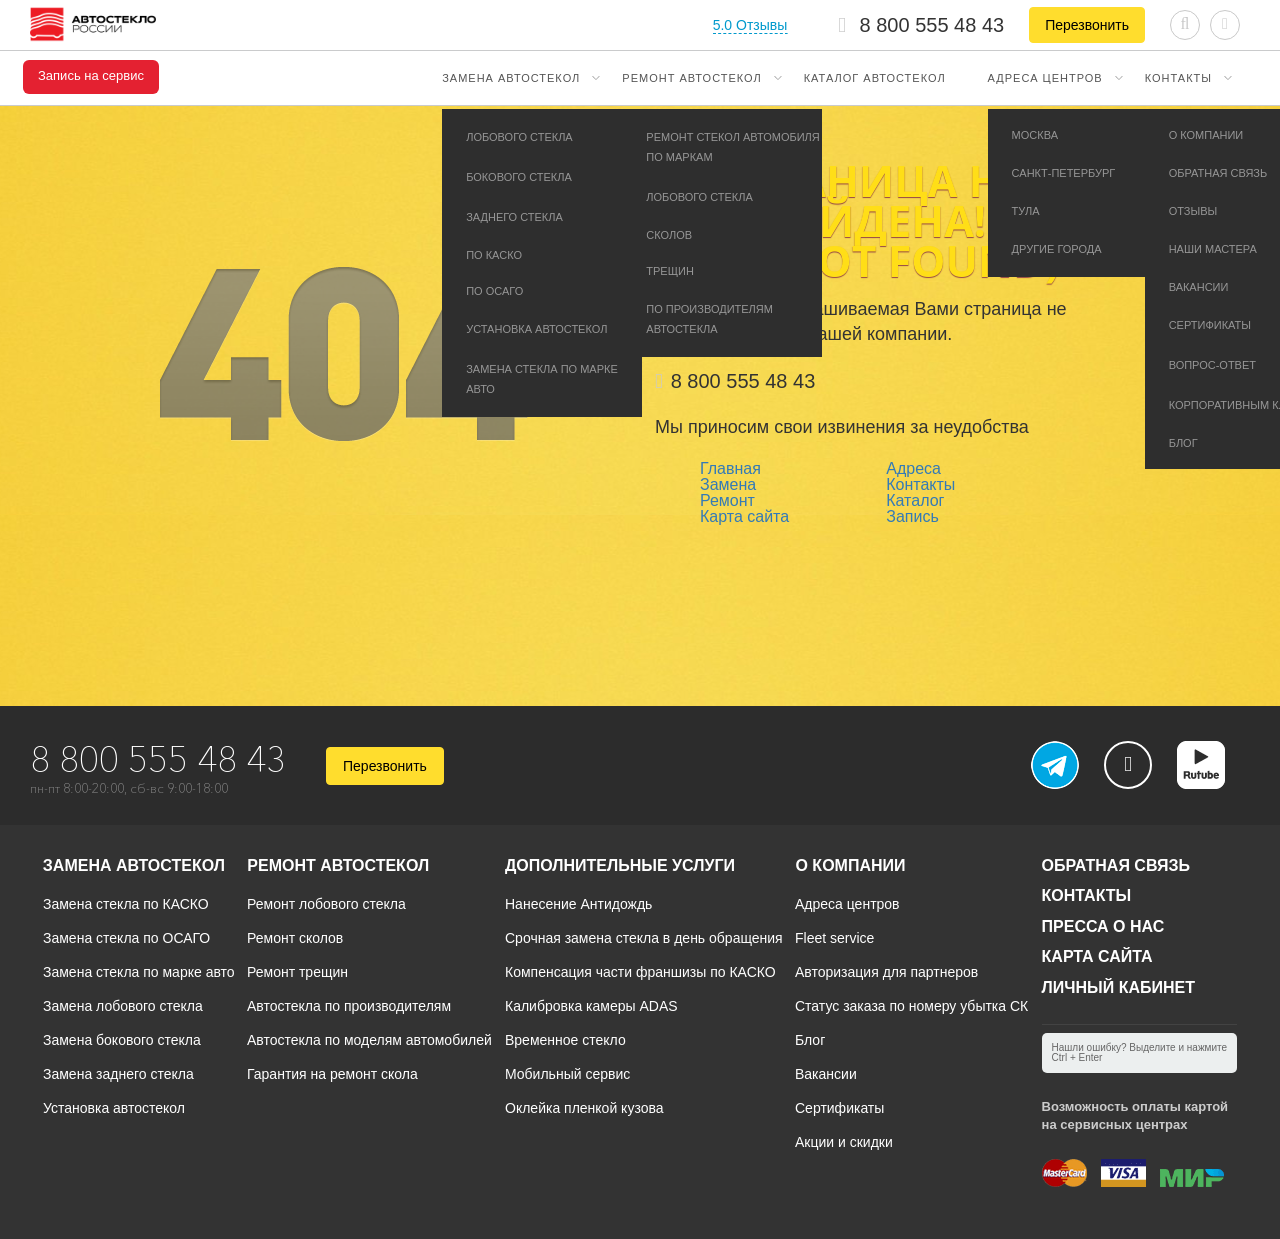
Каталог (915, 500)
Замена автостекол (511, 78)
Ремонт (727, 500)
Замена (728, 484)
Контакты (1178, 78)
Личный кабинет (1118, 987)
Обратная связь (1116, 865)
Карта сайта (744, 516)
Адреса (913, 468)
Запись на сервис (91, 76)
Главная (730, 468)
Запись (912, 516)
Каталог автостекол (875, 78)
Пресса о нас (1103, 926)
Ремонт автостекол (691, 78)
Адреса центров (1045, 78)
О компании (850, 865)
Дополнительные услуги (620, 865)
